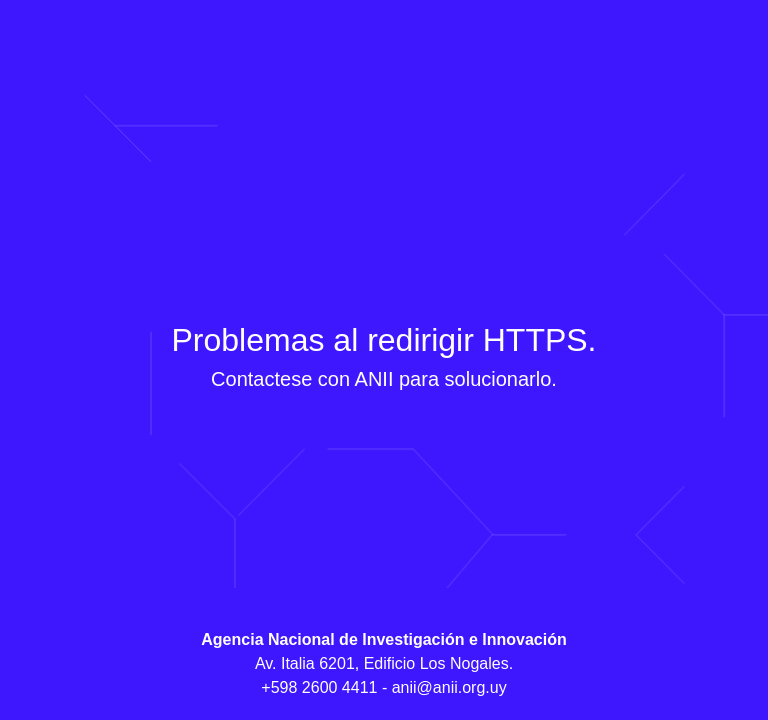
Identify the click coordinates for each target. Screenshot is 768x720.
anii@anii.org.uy (449, 687)
